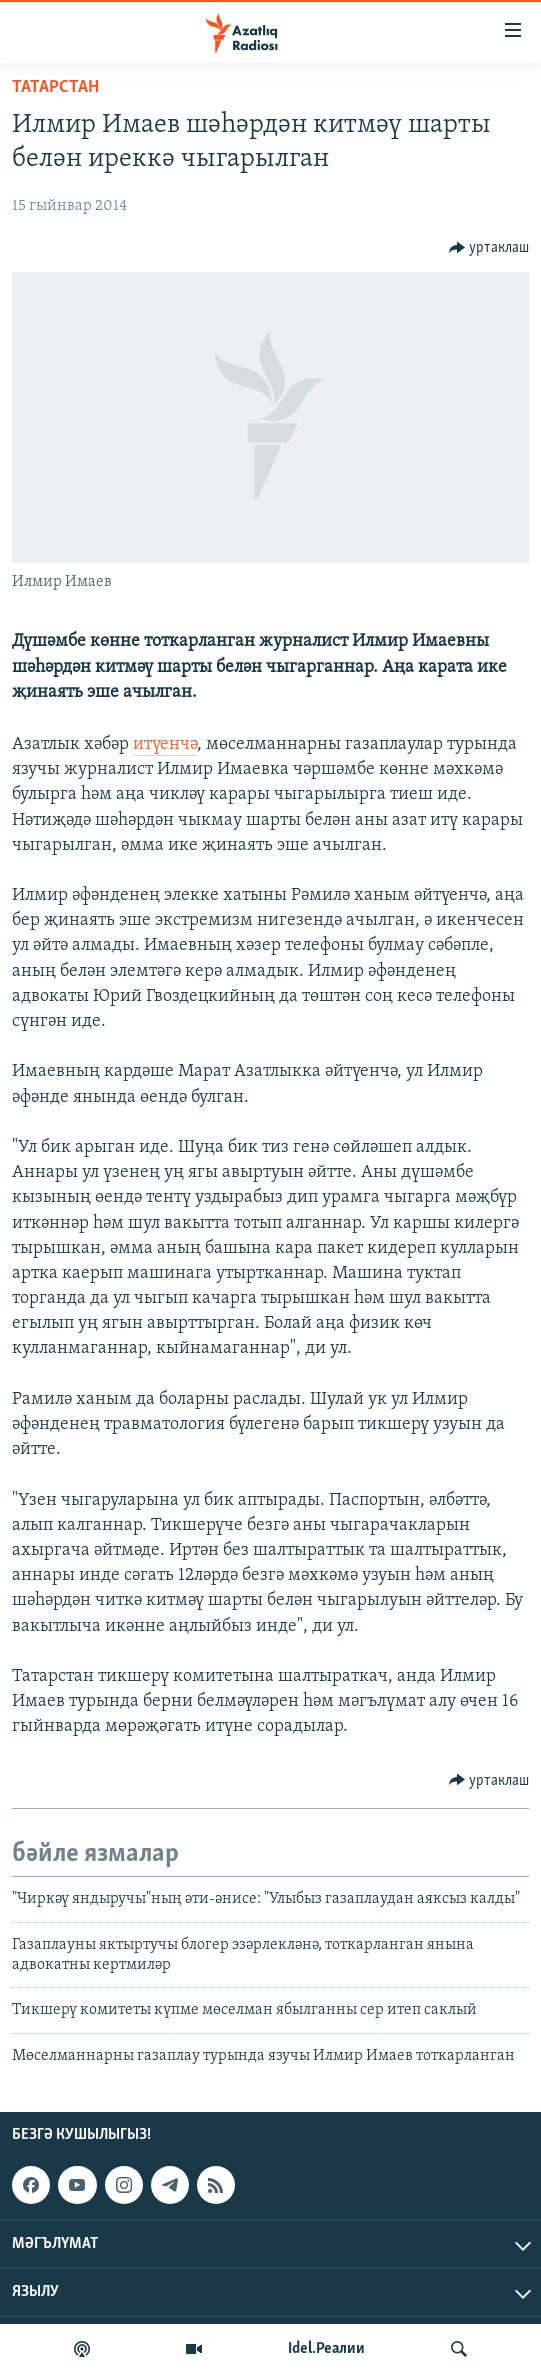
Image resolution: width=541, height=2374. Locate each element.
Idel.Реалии (326, 2349)
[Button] (489, 248)
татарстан (55, 87)
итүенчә (165, 744)
